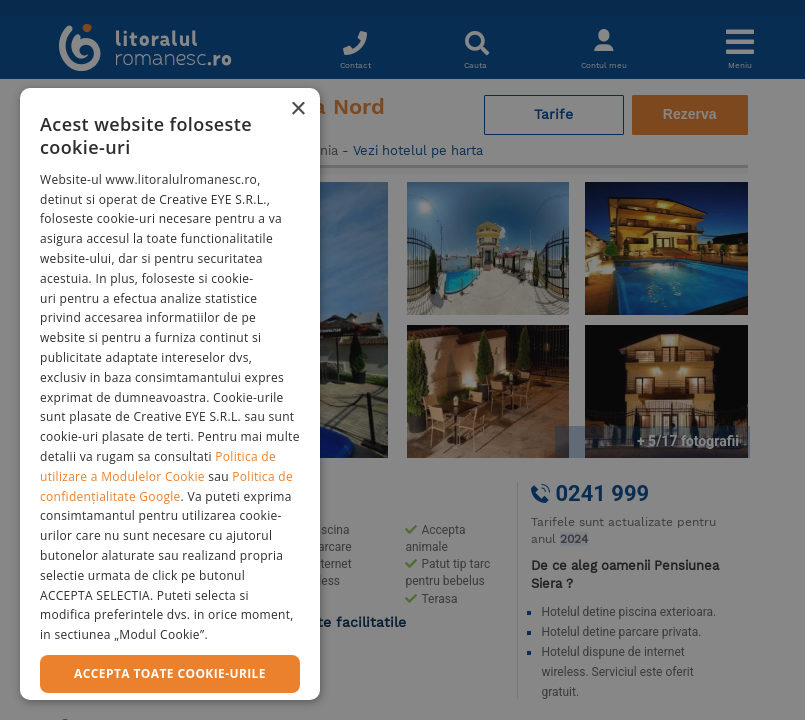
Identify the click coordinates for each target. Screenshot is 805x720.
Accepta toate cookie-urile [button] (170, 673)
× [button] (297, 109)
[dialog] (170, 394)
